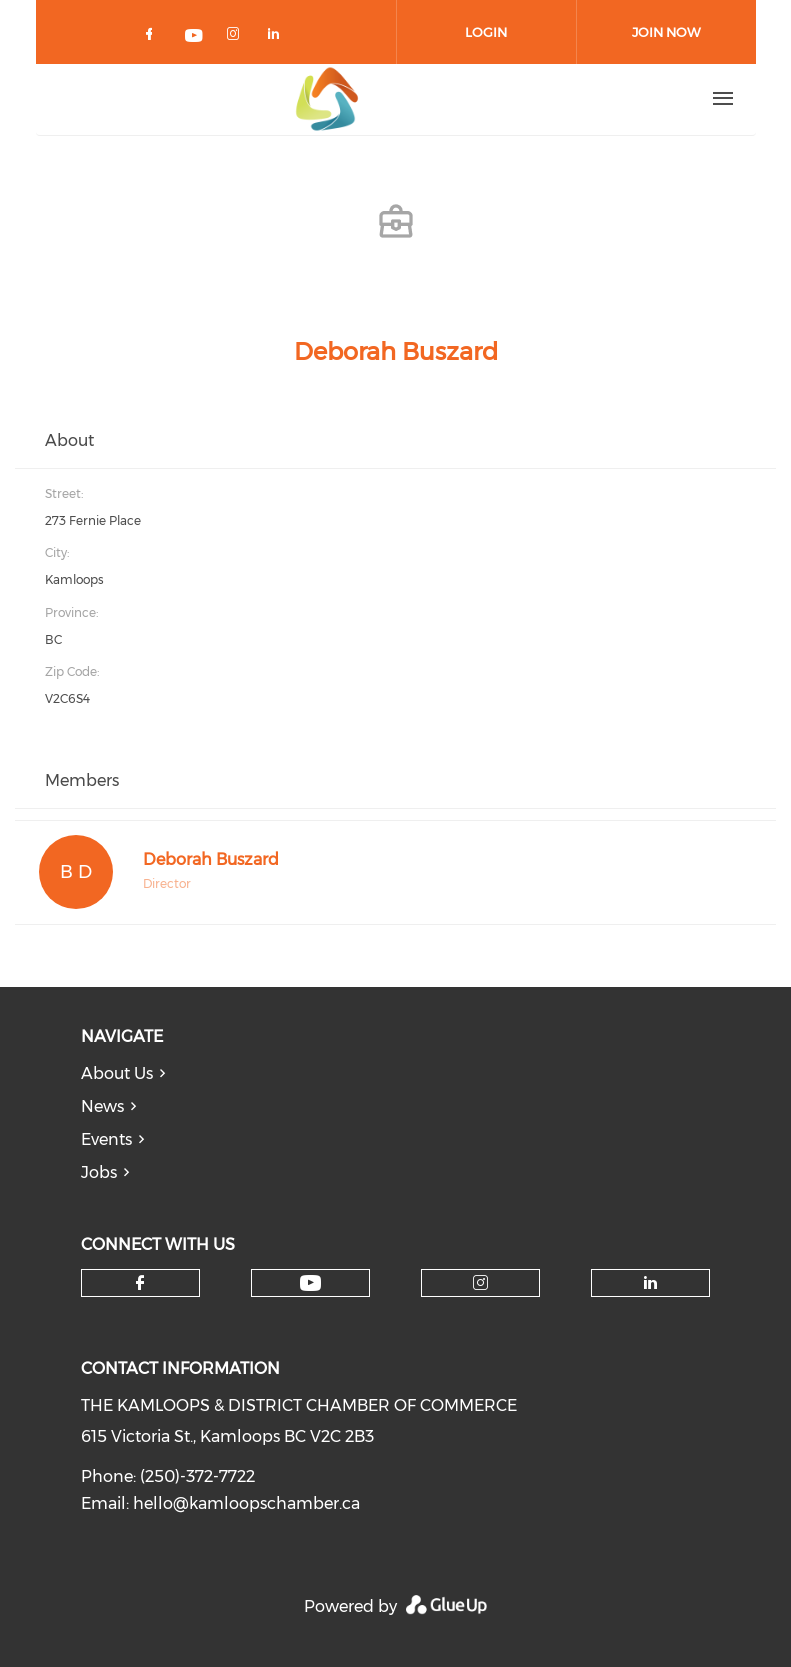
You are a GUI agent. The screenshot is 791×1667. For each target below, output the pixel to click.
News (102, 1106)
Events (106, 1139)
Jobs (99, 1172)
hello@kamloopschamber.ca (246, 1503)
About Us (117, 1073)
